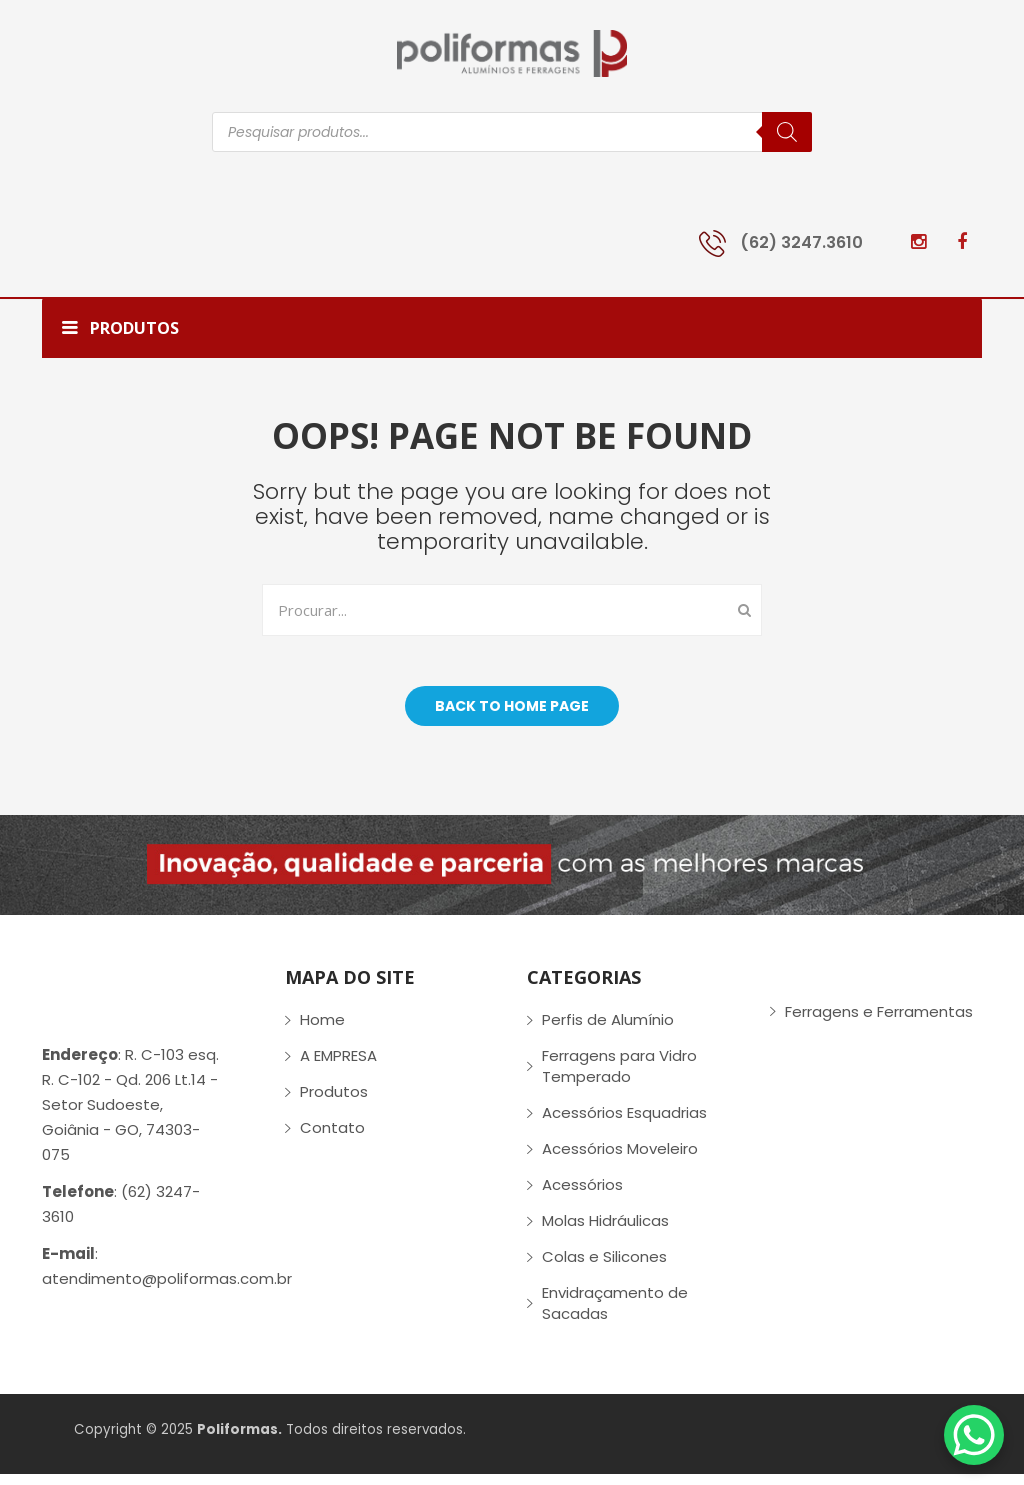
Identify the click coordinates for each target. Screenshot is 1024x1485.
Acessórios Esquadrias (624, 1123)
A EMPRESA (338, 1066)
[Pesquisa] (787, 132)
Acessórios (582, 1195)
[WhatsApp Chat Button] (974, 1435)
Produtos (334, 1102)
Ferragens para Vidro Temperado (619, 1077)
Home (322, 1030)
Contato (332, 1138)
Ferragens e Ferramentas (879, 1021)
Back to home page (512, 716)
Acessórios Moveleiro (620, 1159)
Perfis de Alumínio (608, 1030)
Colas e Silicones (604, 1267)
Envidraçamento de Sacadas (615, 1314)
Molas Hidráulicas (605, 1231)
